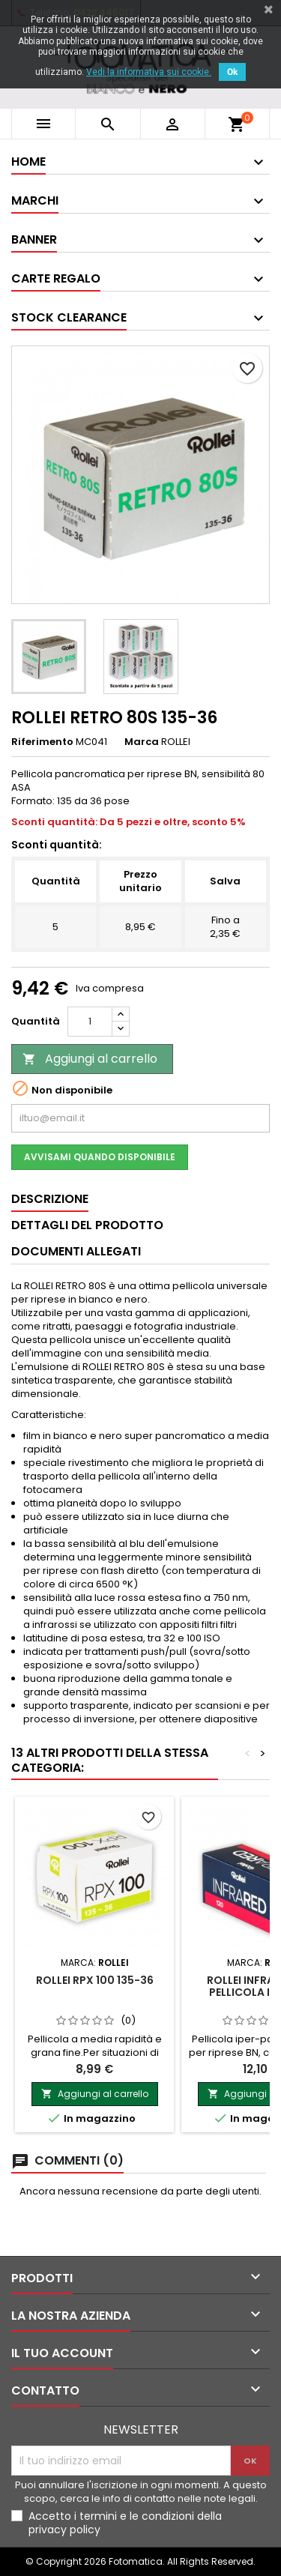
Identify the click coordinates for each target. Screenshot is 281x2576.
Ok (232, 72)
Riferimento (42, 742)
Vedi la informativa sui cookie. (148, 72)
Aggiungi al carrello (89, 1058)
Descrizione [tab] (49, 1198)
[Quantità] (89, 1022)
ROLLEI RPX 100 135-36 (95, 1980)
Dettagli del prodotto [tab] (87, 1225)
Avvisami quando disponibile (99, 1156)
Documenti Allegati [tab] (76, 1251)
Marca (141, 742)
